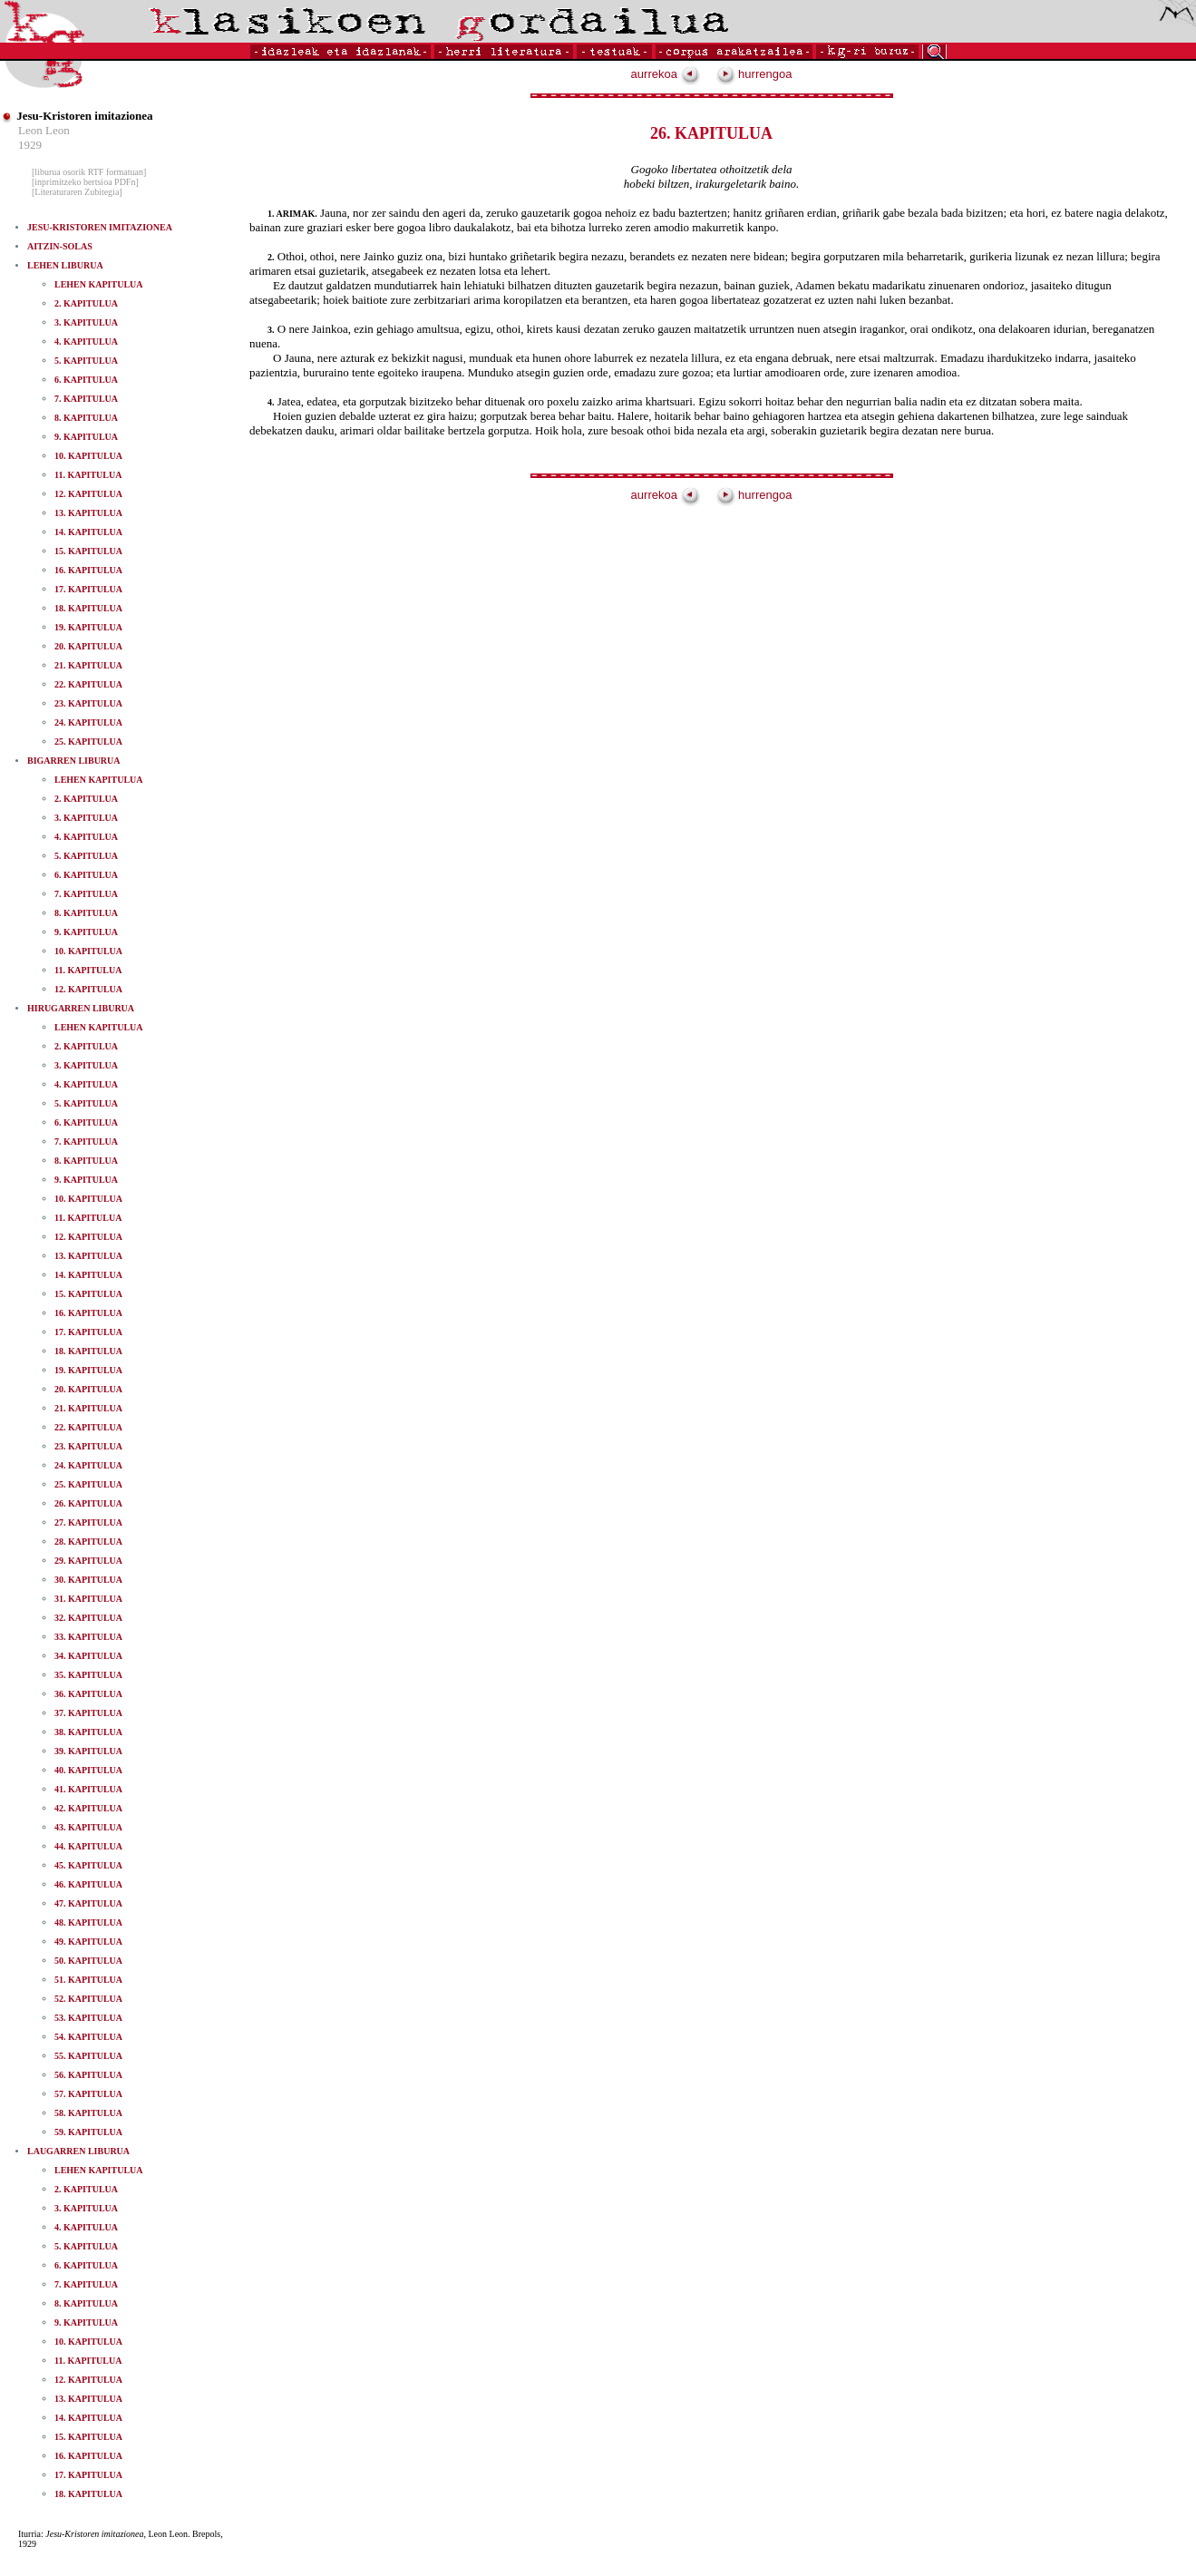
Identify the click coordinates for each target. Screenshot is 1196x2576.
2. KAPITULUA (86, 303)
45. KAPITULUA (88, 1865)
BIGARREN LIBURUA (74, 761)
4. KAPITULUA (86, 341)
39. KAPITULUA (88, 1751)
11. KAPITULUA (88, 475)
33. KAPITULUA (88, 1637)
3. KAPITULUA (86, 322)
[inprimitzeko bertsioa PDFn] (85, 182)
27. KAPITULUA (88, 1522)
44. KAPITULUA (88, 1846)
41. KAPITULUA (88, 1789)
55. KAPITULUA (88, 2056)
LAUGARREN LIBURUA (78, 2151)
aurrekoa (665, 74)
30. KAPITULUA (88, 1580)
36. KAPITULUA (88, 1694)
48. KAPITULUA (88, 1922)
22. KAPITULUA (88, 684)
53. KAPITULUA (88, 2018)
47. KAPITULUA (88, 1903)
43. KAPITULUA (88, 1827)
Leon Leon (44, 130)
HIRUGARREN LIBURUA (80, 1008)
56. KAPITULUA (88, 2075)
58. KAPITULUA (88, 2113)
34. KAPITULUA (88, 1656)
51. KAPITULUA (88, 1980)
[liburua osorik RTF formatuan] (89, 172)
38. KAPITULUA (88, 1732)
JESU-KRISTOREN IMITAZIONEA (99, 227)
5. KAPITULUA (86, 361)
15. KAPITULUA (88, 551)
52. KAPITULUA (88, 1999)
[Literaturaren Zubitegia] (77, 192)
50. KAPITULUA (88, 1961)
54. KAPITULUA (88, 2037)
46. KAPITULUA (88, 1884)
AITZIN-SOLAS (59, 246)
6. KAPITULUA (86, 380)
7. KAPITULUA (86, 399)
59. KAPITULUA (88, 2132)
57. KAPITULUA (88, 2094)
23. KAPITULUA (88, 703)
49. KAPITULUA (88, 1942)
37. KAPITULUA (88, 1713)
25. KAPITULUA (88, 741)
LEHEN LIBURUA (65, 265)
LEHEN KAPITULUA (98, 284)
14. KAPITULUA (88, 532)
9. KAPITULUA (86, 437)
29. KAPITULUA (88, 1561)
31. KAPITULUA (88, 1599)
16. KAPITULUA (88, 570)
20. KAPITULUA (88, 646)
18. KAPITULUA (88, 608)
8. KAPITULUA (86, 418)
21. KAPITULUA (88, 665)
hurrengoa (754, 74)
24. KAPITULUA (88, 722)
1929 (30, 144)
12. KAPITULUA (88, 494)
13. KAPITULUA (88, 513)
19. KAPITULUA (88, 627)
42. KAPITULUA (88, 1808)
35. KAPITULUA (88, 1675)
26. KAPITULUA (88, 1503)
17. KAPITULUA (88, 589)
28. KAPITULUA (88, 1542)
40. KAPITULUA (88, 1770)
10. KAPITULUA (88, 456)
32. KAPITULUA (88, 1618)
